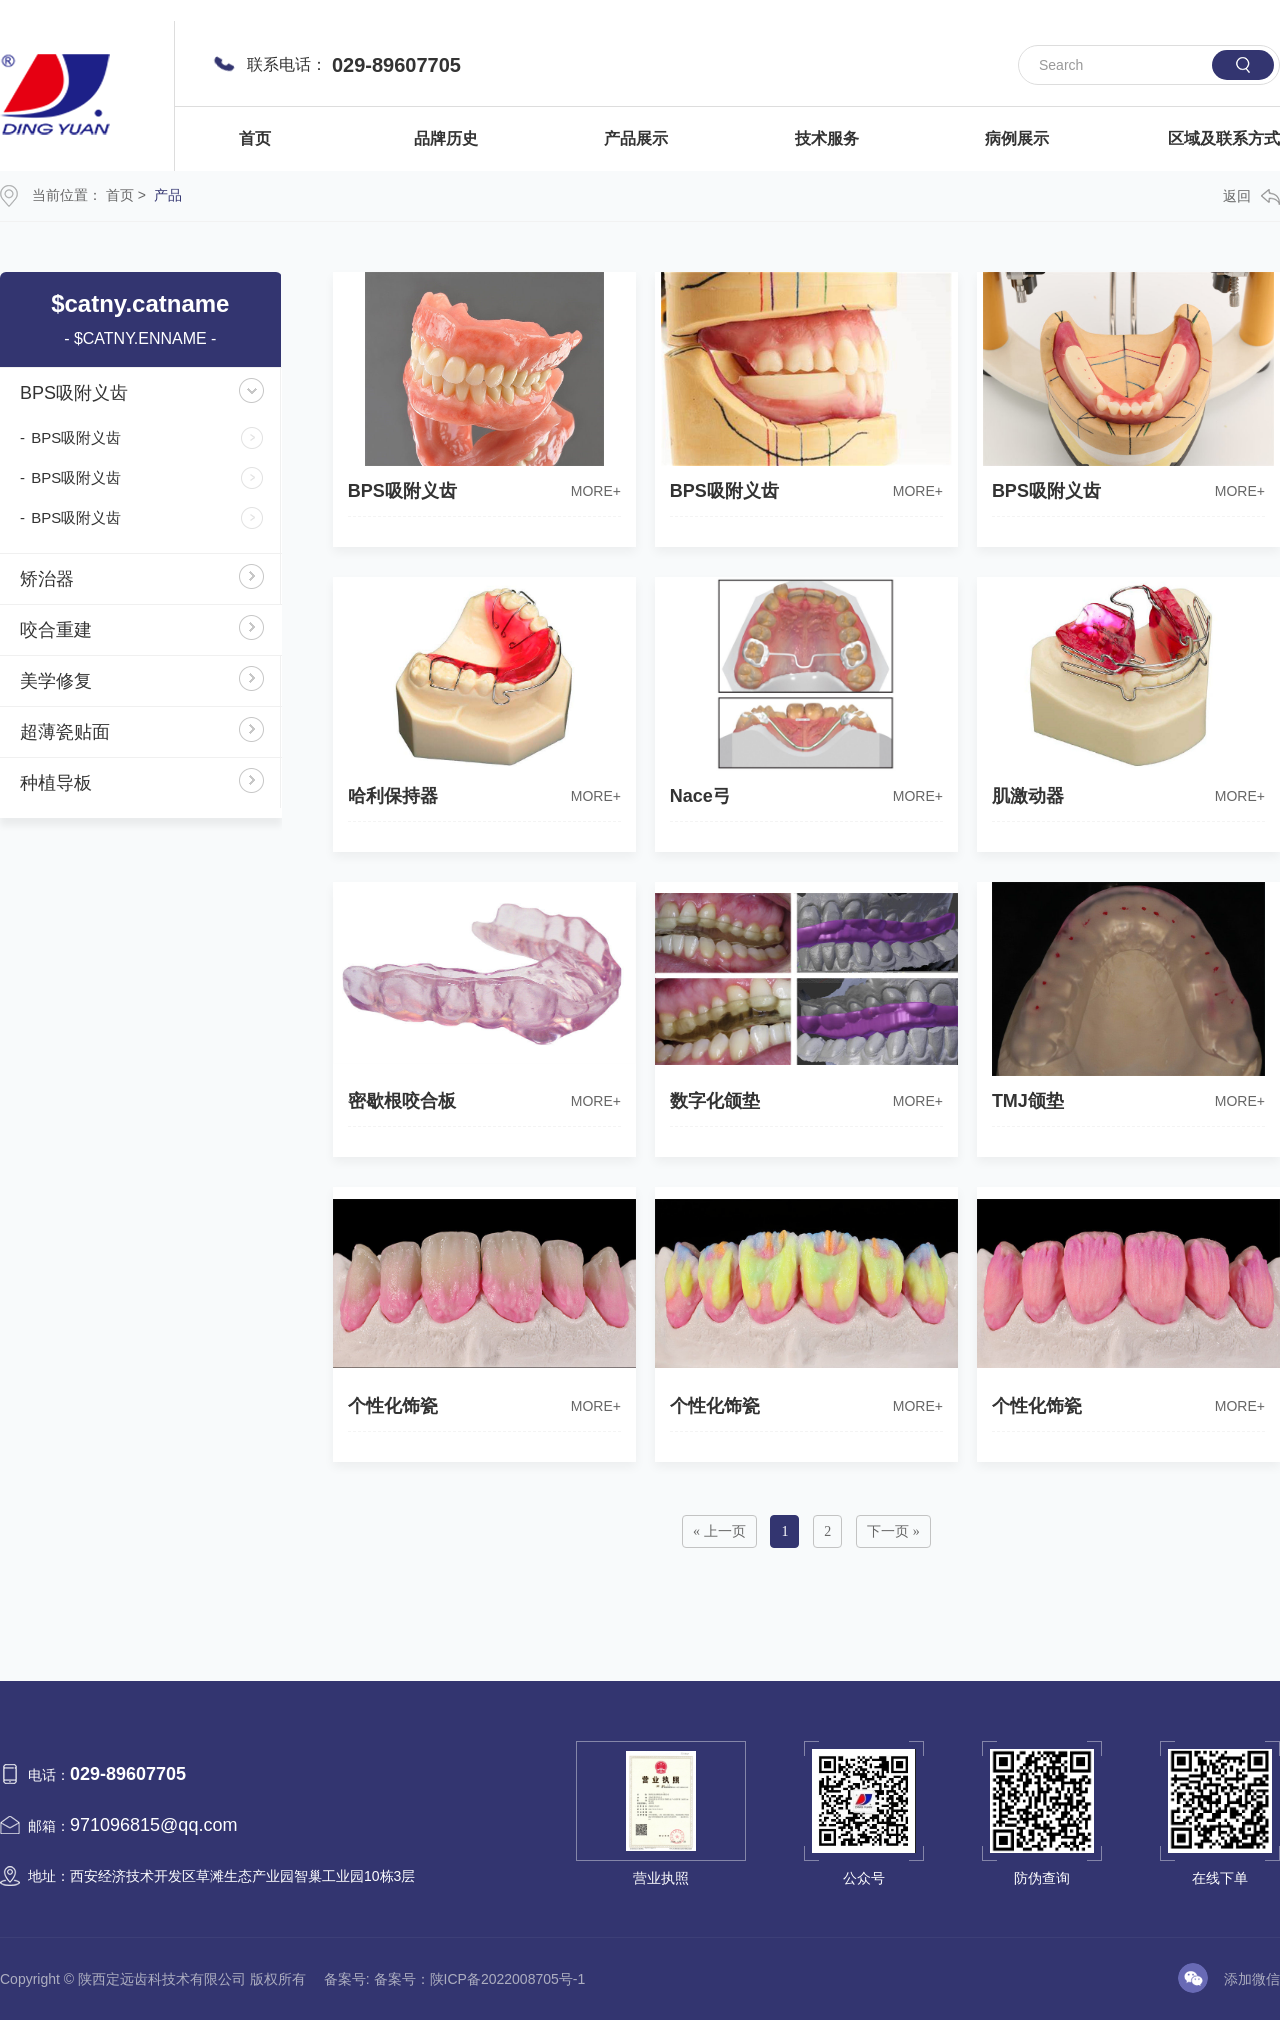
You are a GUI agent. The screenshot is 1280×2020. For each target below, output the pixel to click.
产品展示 (636, 138)
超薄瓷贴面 (65, 732)
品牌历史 (446, 138)
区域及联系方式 (1224, 138)
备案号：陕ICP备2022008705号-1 (480, 1979)
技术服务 (827, 138)
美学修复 (56, 681)
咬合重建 (56, 630)
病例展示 (1017, 138)
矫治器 (47, 579)
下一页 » (893, 1531)
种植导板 (56, 783)
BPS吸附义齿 (74, 393)
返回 (1251, 196)
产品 (168, 195)
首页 (255, 138)
